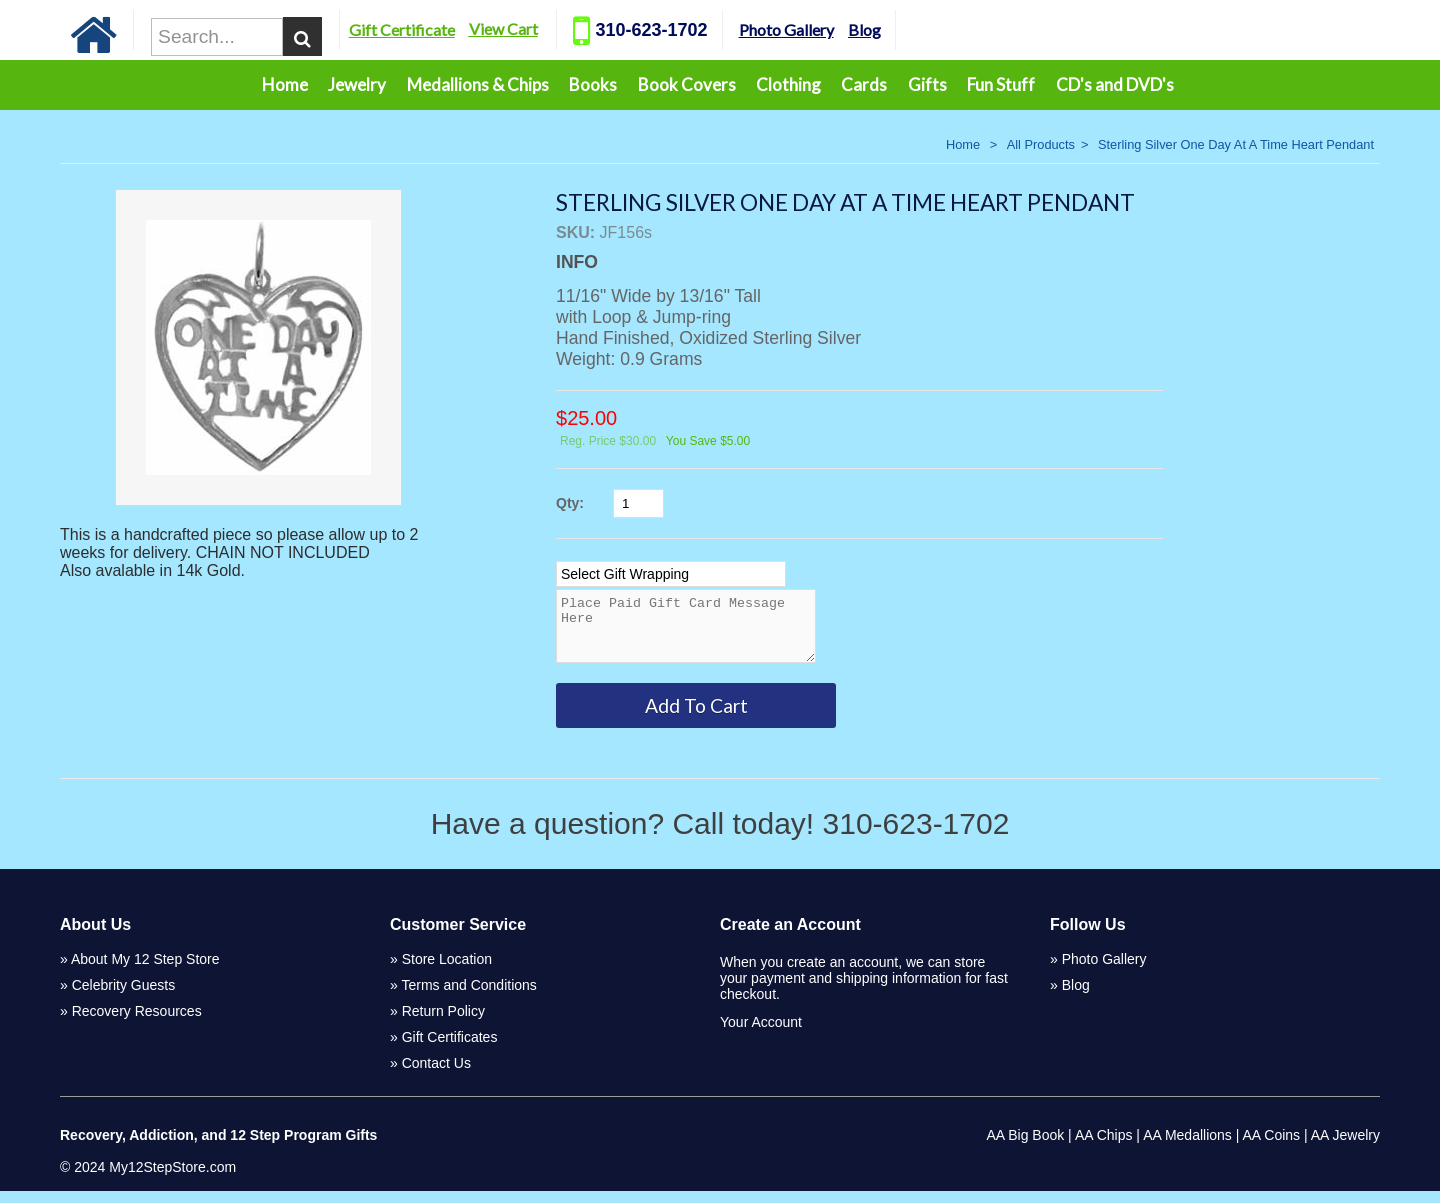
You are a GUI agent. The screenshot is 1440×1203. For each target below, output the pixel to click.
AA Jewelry (1345, 1147)
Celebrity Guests (123, 997)
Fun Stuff (1001, 84)
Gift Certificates (450, 1049)
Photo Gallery (836, 29)
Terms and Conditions (468, 997)
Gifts (927, 84)
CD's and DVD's (1115, 84)
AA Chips (1104, 1147)
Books (593, 84)
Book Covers (687, 84)
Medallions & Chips (478, 84)
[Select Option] (671, 574)
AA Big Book (1025, 1147)
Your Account (761, 1034)
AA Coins (1272, 1147)
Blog (914, 29)
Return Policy (443, 1023)
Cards (864, 84)
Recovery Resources (137, 1023)
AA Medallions (1187, 1147)
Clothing (788, 84)
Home (285, 84)
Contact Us (436, 1075)
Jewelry (357, 84)
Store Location (447, 971)
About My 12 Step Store (145, 971)
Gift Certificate (452, 29)
